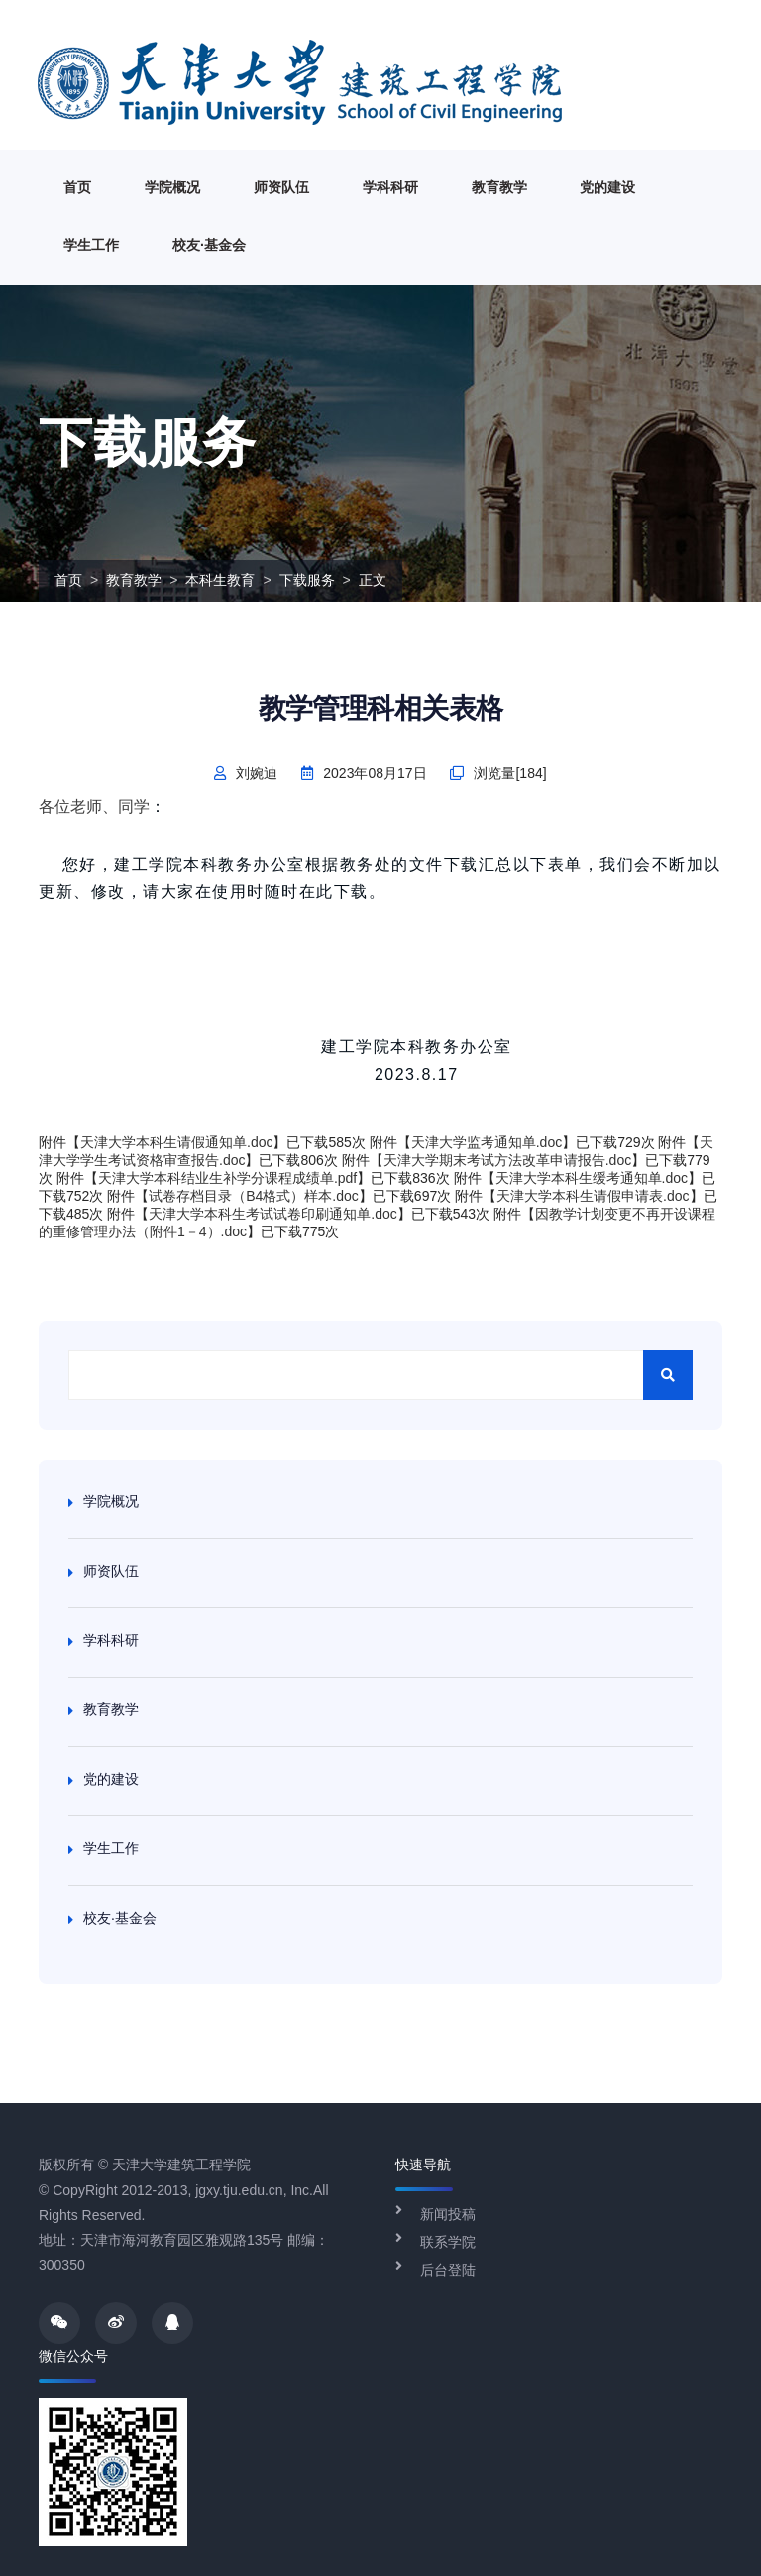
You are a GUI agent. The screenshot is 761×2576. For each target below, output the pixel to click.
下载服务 (307, 580)
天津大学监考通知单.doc (486, 1142)
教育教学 (499, 187)
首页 (77, 187)
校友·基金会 (209, 245)
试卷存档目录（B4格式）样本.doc (254, 1196)
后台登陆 (448, 2270)
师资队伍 (281, 187)
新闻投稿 (448, 2214)
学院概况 (172, 187)
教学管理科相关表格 (381, 708)
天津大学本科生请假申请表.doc (592, 1196)
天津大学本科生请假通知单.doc (176, 1142)
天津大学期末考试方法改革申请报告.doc (507, 1160)
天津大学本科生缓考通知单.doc (591, 1178)
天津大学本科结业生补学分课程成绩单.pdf (227, 1178)
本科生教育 (220, 580)
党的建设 (607, 187)
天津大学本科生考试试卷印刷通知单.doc (272, 1214)
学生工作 (91, 245)
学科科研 (390, 187)
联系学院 (448, 2242)
